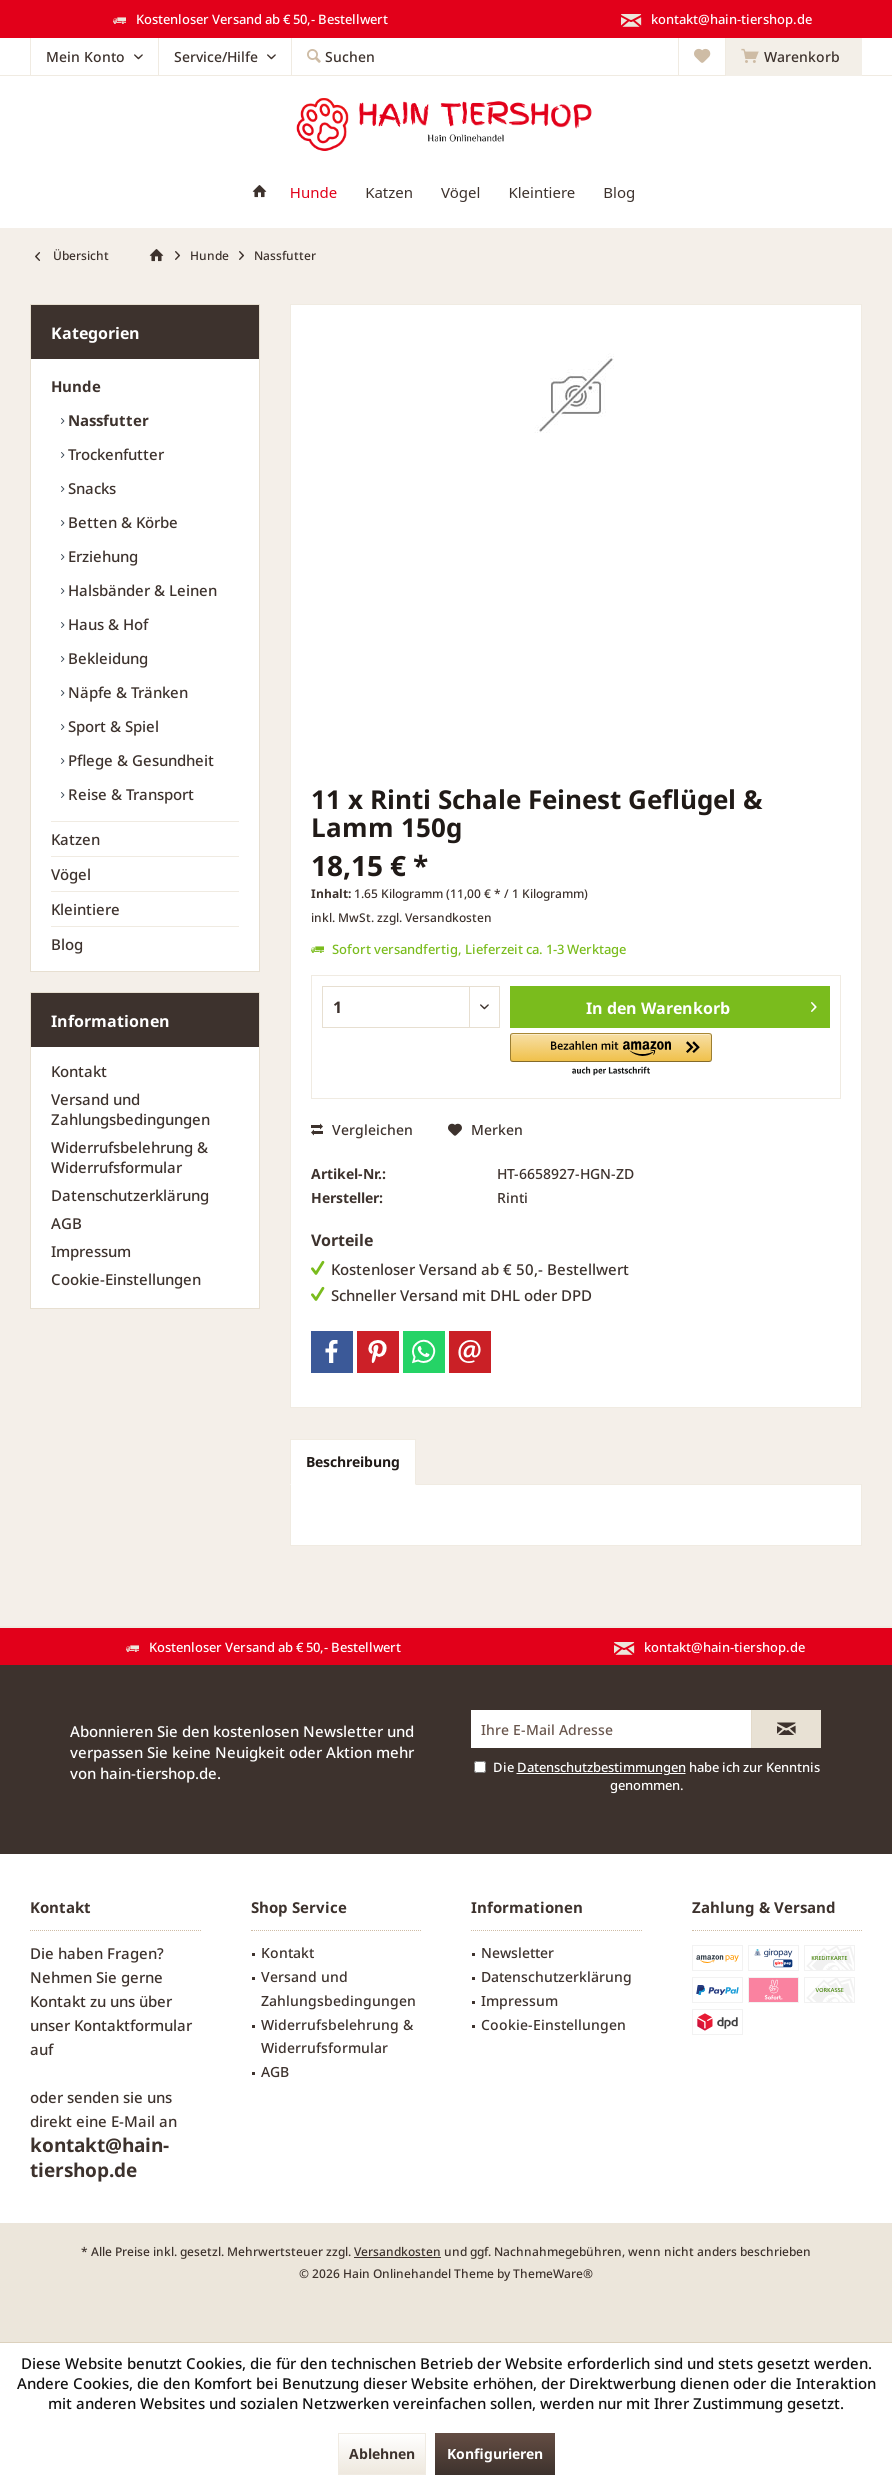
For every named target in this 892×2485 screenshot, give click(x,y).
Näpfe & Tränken (126, 692)
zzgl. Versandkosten (434, 917)
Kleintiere (85, 909)
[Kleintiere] (541, 192)
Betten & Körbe (121, 522)
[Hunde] (313, 192)
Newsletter (517, 1952)
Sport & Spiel (111, 726)
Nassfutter (106, 420)
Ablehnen (382, 2453)
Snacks (90, 488)
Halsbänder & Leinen (140, 590)
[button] (611, 1055)
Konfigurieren (495, 2453)
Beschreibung (353, 1461)
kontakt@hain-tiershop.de (99, 2157)
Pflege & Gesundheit (139, 760)
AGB (66, 1223)
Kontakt (79, 1071)
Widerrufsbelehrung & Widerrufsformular (129, 1157)
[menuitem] (793, 57)
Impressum (91, 1251)
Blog (67, 944)
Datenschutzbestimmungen (601, 1767)
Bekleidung (106, 658)
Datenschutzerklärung (130, 1195)
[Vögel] (460, 192)
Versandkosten (397, 2251)
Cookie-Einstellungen (126, 1279)
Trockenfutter (114, 454)
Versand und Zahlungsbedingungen (130, 1109)
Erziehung (101, 556)
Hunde (76, 386)
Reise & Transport (129, 794)
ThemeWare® (553, 2273)
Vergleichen (362, 1129)
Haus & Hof (106, 624)
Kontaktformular (133, 2025)
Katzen (75, 839)
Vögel (71, 874)
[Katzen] (389, 192)
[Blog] (619, 192)
